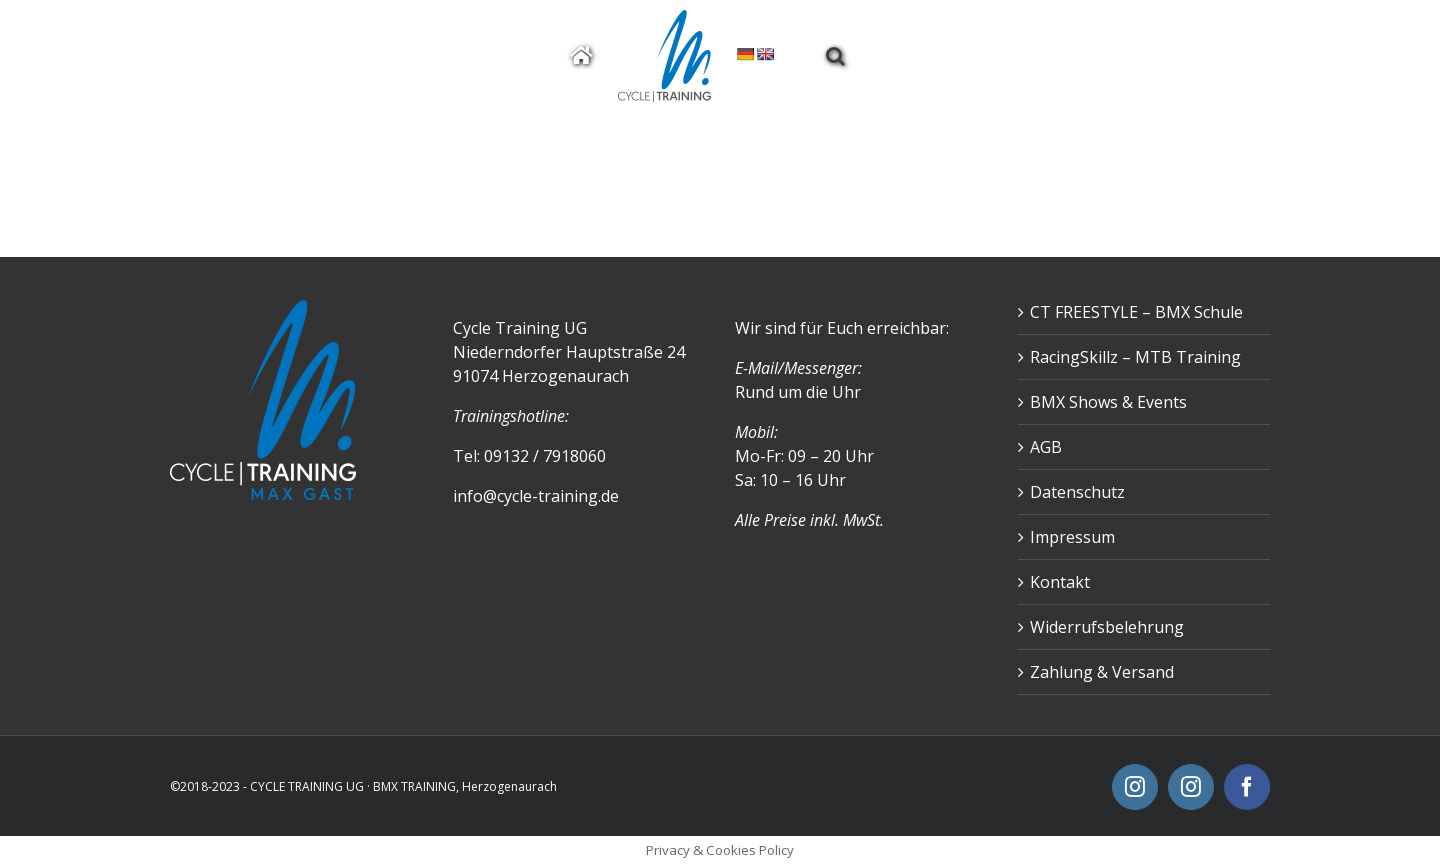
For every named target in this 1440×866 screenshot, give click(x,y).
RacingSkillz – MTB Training (1135, 357)
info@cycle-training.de (536, 496)
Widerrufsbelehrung (1107, 627)
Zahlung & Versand (1102, 672)
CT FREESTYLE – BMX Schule (1136, 312)
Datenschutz (1077, 492)
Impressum (1072, 537)
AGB (1046, 447)
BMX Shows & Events (1108, 402)
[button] (835, 56)
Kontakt (1060, 582)
